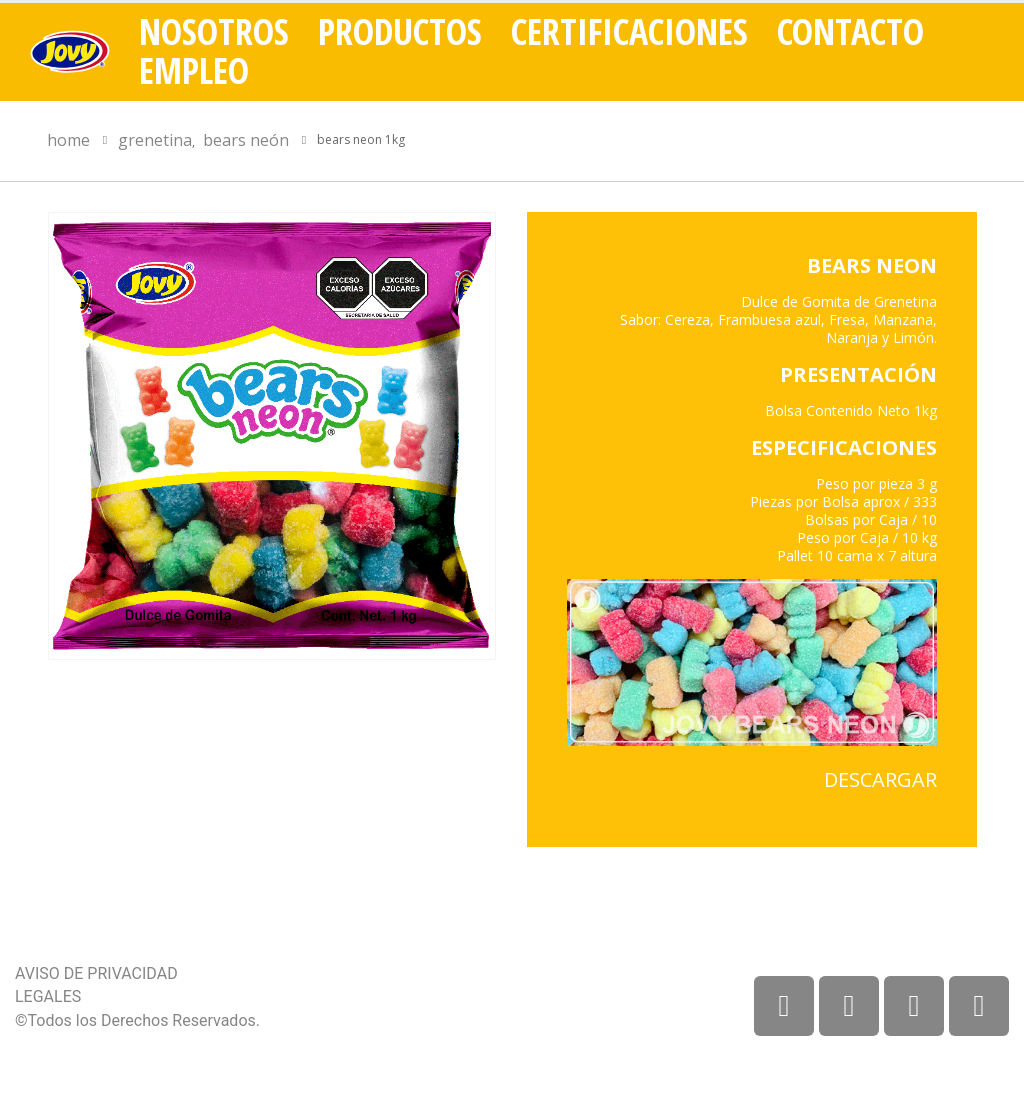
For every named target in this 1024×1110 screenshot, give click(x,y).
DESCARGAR (880, 779)
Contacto (850, 32)
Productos (400, 32)
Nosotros (214, 32)
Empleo (194, 71)
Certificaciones (629, 32)
